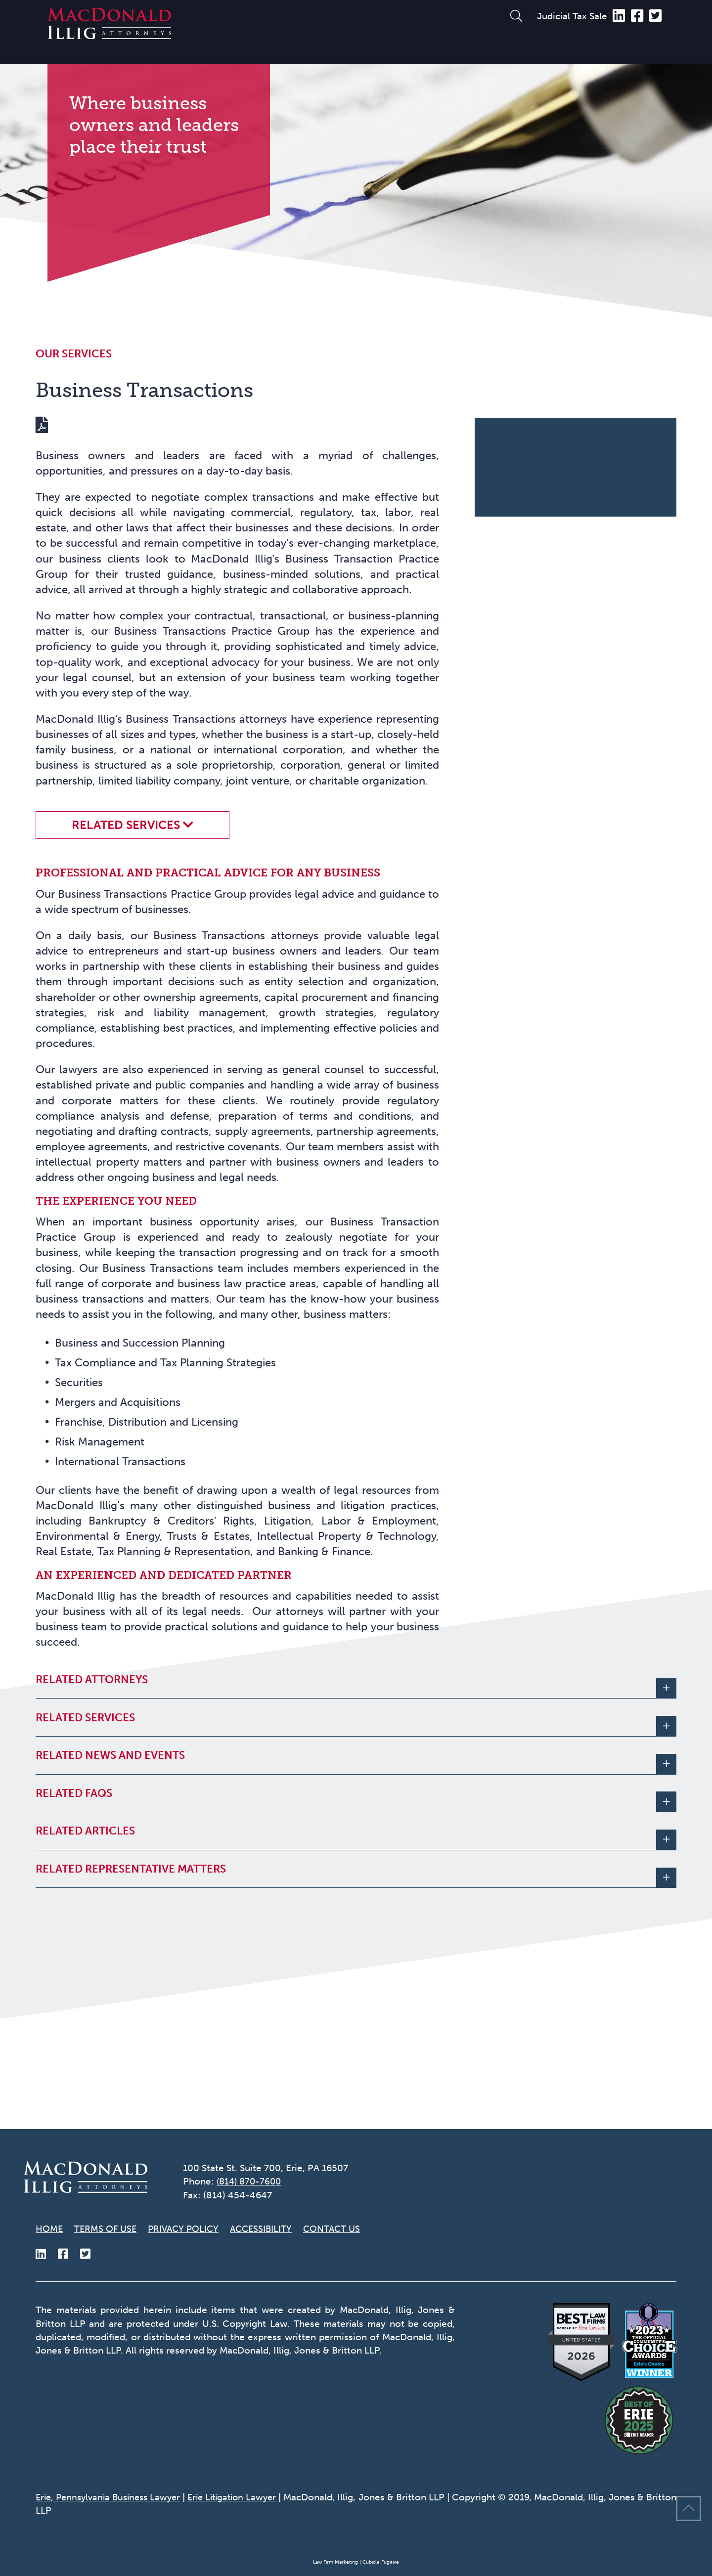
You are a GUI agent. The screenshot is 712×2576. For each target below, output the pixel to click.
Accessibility (273, 2227)
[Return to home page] (109, 35)
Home (50, 2227)
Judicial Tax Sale (572, 16)
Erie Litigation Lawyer (248, 2497)
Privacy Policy (190, 2227)
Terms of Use (108, 2227)
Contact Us (347, 2227)
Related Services (126, 910)
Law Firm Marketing (335, 2563)
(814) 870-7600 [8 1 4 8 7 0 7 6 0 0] (251, 2180)
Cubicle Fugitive (380, 2563)
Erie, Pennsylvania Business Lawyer (113, 2497)
